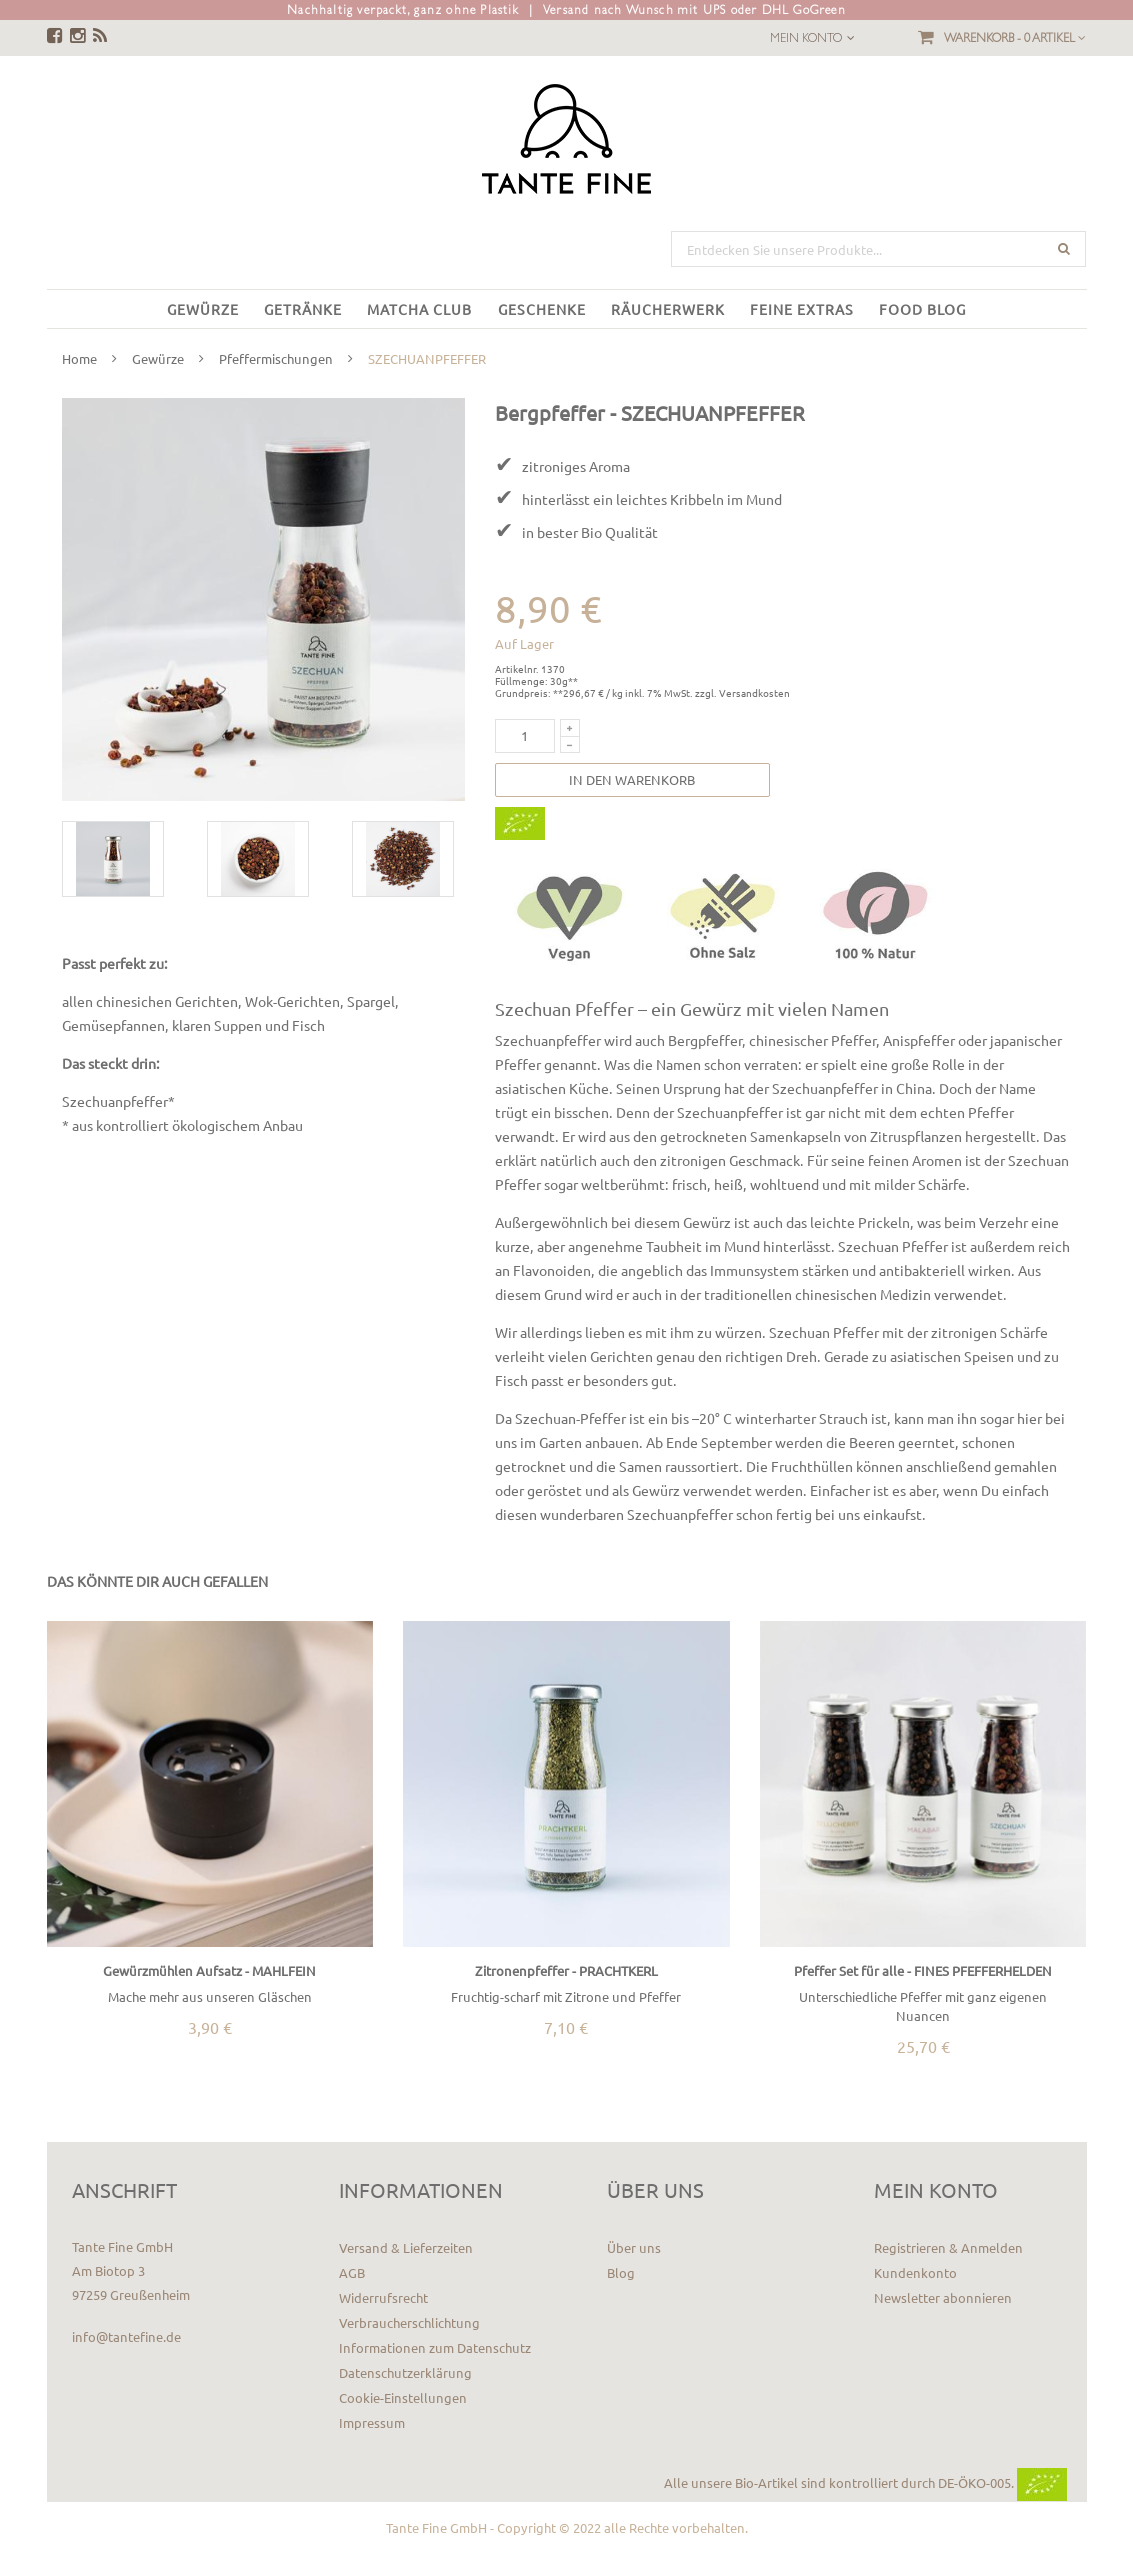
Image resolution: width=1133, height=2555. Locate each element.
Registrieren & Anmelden (948, 2247)
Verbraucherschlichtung (409, 2322)
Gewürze (158, 358)
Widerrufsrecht (383, 2297)
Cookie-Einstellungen (403, 2397)
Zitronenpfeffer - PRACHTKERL (566, 1970)
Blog (621, 2272)
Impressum (372, 2422)
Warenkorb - (1015, 38)
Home (79, 358)
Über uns (634, 2247)
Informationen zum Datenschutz (435, 2347)
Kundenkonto (915, 2272)
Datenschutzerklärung (405, 2372)
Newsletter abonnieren (943, 2297)
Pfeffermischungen (276, 358)
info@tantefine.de (126, 2336)
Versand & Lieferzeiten (406, 2247)
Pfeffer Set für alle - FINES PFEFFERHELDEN (923, 1970)
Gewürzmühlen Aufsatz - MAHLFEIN (209, 1970)
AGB (352, 2272)
